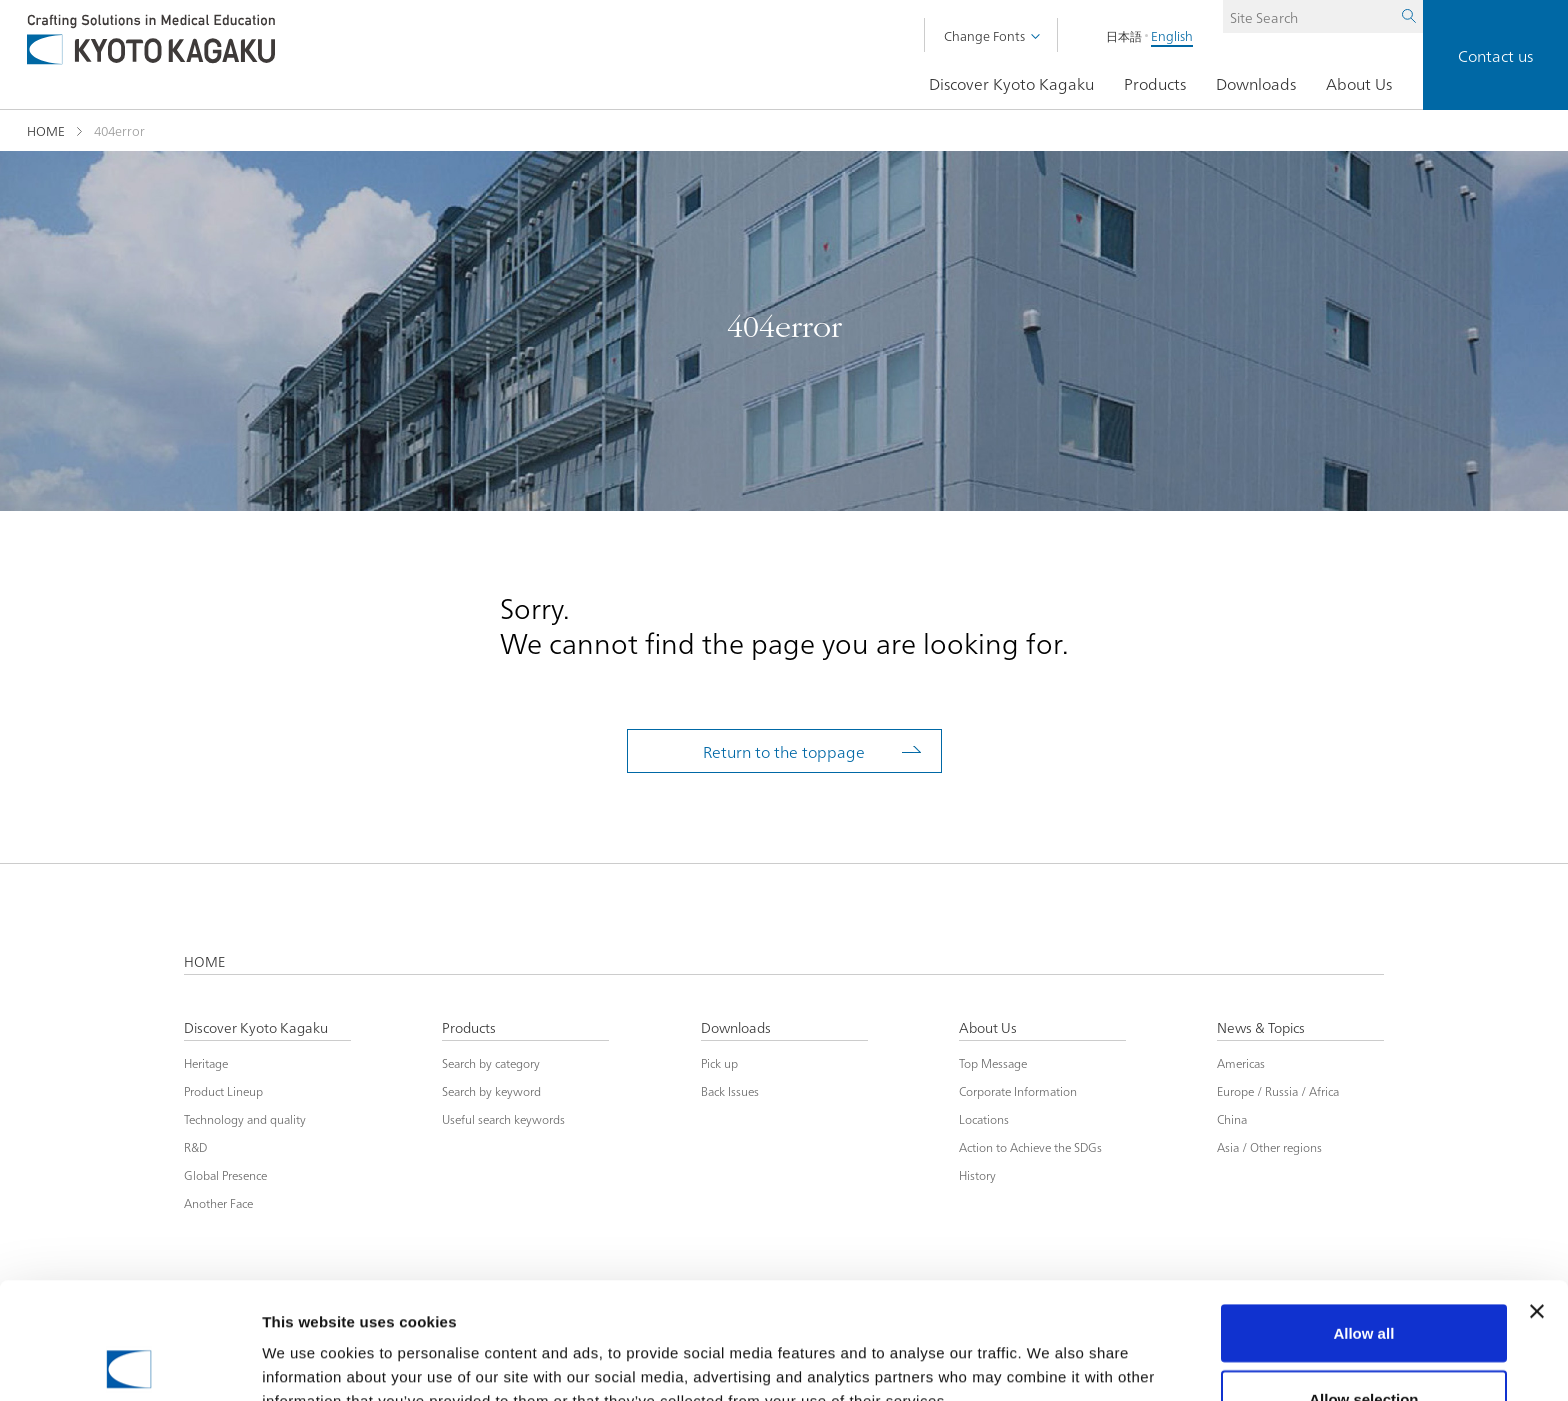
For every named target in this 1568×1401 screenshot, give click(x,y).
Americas (1241, 1061)
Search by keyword (491, 1089)
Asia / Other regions (1269, 1145)
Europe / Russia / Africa (1278, 1089)
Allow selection (1363, 1282)
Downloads (1256, 84)
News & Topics (1261, 1028)
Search (1379, 36)
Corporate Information (1018, 1089)
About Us (1359, 84)
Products (1155, 84)
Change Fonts (984, 35)
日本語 (1094, 35)
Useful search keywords (503, 1117)
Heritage (206, 1061)
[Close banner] (1537, 1195)
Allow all (1363, 1216)
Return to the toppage (784, 751)
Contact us (1495, 55)
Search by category (491, 1061)
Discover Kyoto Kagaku (1011, 84)
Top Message (993, 1061)
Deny (1364, 1347)
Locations (984, 1117)
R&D (195, 1145)
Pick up (719, 1061)
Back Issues (730, 1089)
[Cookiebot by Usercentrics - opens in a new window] (129, 1362)
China (1232, 1117)
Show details (1049, 1349)
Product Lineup (223, 1089)
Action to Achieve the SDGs (1030, 1145)
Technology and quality (245, 1117)
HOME (46, 130)
